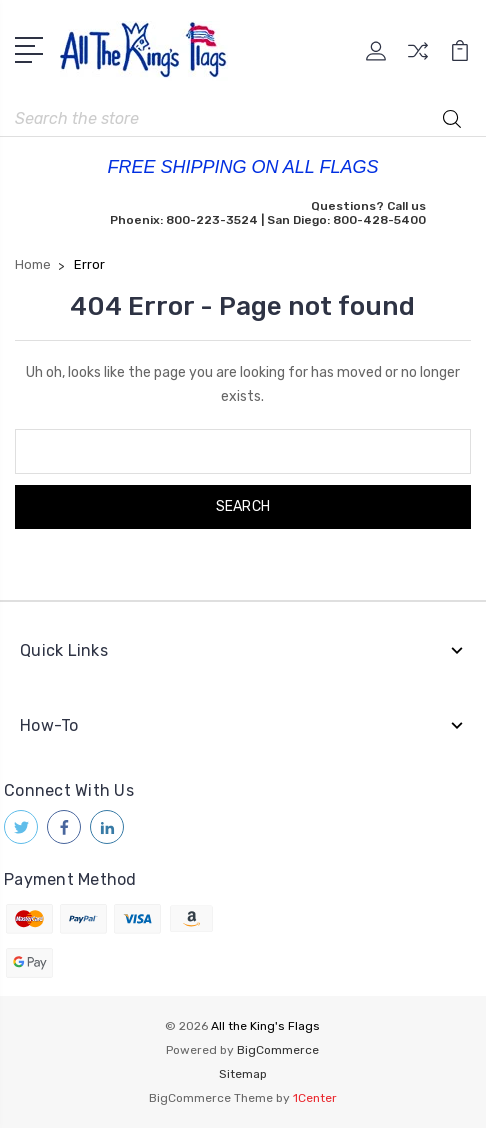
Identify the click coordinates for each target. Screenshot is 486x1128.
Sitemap (243, 1074)
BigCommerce (278, 1050)
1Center (315, 1098)
